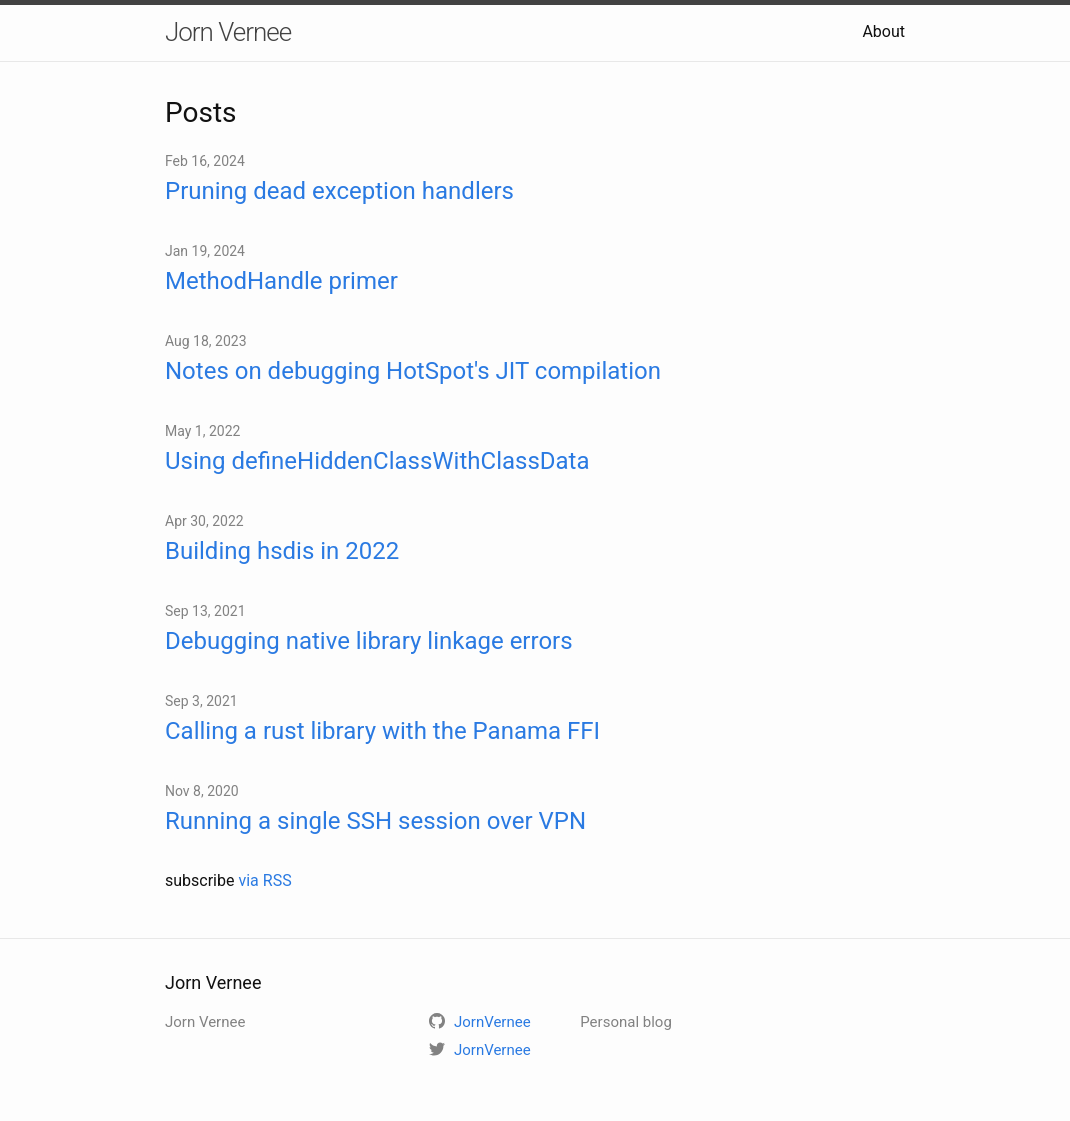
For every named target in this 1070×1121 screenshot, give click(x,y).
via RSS (264, 880)
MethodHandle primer (281, 281)
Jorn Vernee (228, 32)
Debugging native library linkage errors (369, 641)
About (883, 31)
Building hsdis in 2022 (282, 551)
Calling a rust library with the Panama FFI (382, 731)
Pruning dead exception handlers (339, 191)
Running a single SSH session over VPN (375, 821)
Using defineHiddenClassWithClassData (377, 461)
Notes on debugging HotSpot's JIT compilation (413, 371)
